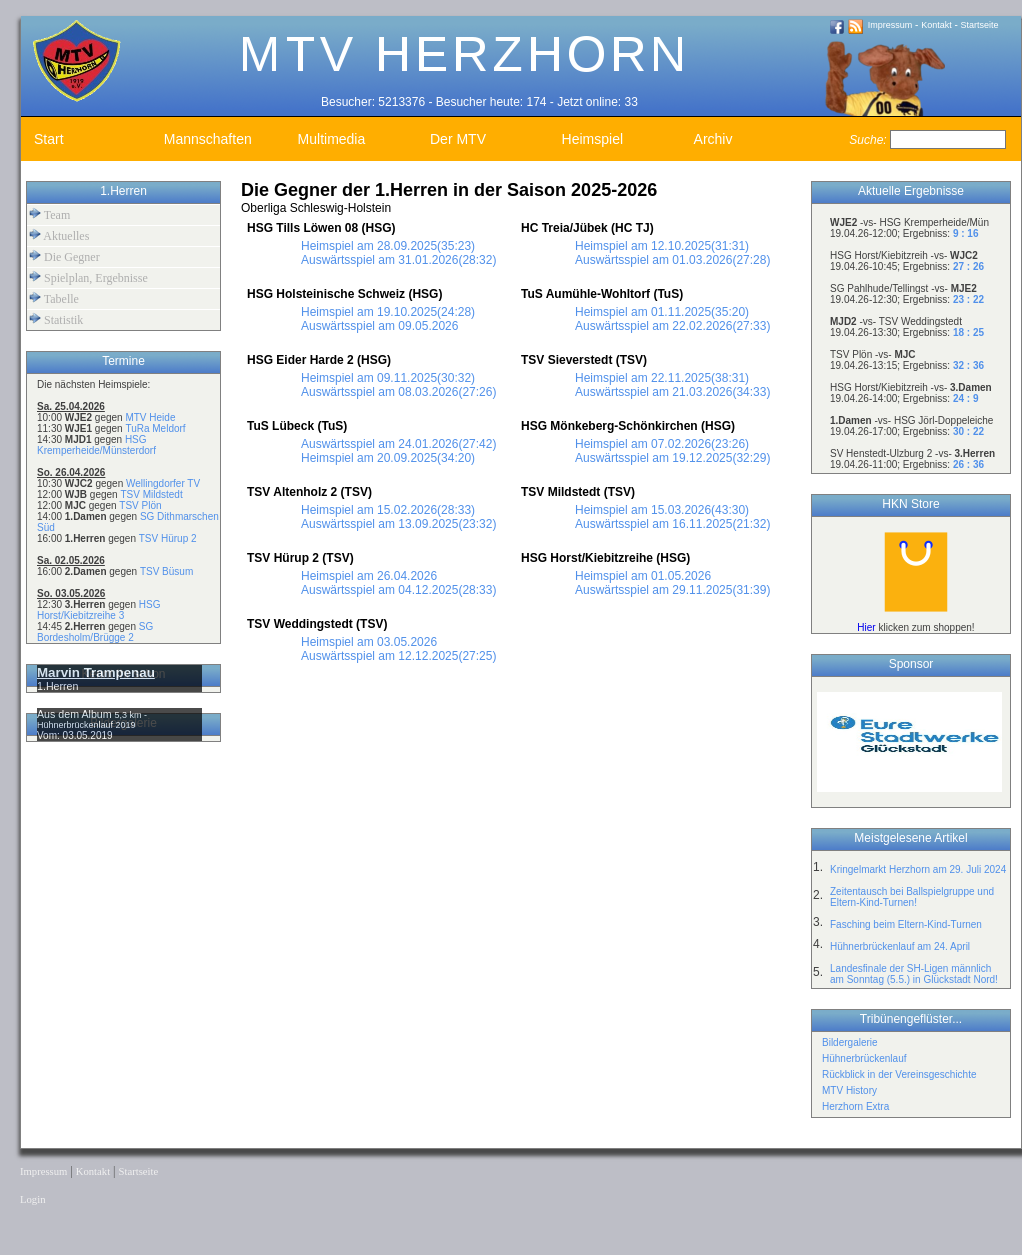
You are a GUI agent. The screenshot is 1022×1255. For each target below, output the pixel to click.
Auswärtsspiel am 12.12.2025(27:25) (398, 656)
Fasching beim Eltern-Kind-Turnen (906, 924)
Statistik (56, 319)
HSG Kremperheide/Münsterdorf (96, 445)
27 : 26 (968, 266)
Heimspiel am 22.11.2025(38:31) (662, 378)
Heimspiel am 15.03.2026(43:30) (662, 510)
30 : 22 (968, 431)
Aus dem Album (76, 714)
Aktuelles (59, 235)
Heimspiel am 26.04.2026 (369, 576)
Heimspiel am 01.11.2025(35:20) (662, 312)
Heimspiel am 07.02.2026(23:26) (662, 444)
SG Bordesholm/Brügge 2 (95, 632)
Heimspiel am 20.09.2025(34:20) (388, 458)
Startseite (980, 25)
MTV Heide (150, 417)
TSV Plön (140, 505)
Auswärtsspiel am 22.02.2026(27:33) (672, 326)
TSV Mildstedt (151, 494)
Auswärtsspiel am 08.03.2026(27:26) (398, 392)
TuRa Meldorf (155, 428)
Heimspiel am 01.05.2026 (643, 576)
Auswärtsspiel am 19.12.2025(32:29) (672, 458)
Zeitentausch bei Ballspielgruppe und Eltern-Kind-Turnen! (912, 897)
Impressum (890, 25)
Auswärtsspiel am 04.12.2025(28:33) (398, 590)
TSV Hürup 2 (168, 538)
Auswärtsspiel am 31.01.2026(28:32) (398, 260)
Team (49, 214)
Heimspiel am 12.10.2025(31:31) (662, 246)
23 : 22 (968, 299)
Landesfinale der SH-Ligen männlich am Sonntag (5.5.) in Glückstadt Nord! (914, 974)
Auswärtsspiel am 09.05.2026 (379, 326)
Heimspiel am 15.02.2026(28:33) (388, 510)
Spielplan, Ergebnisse (88, 277)
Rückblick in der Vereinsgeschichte (899, 1074)
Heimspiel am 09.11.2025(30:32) (388, 378)
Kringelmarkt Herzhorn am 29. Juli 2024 (918, 869)
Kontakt (936, 25)
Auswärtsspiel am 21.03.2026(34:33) (672, 392)
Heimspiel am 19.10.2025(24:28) (388, 312)
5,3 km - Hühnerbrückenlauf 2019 (92, 720)
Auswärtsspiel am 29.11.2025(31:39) (672, 590)
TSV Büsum (166, 571)
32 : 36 (968, 365)
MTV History (849, 1090)
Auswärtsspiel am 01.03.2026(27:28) (672, 260)
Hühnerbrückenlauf (864, 1058)
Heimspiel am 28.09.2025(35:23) (388, 246)
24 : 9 (966, 398)
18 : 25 (968, 332)
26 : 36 (968, 464)
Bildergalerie (850, 1042)
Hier (866, 627)
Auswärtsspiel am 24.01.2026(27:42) (398, 444)
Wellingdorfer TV (163, 483)
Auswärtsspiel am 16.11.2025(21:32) (672, 524)
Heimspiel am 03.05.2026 (369, 642)
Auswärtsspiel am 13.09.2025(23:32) (398, 524)
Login (32, 1199)
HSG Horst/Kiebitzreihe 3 (98, 610)
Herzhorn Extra (855, 1106)
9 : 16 (966, 233)
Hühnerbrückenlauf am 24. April (900, 946)
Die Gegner (64, 256)
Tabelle (54, 298)
